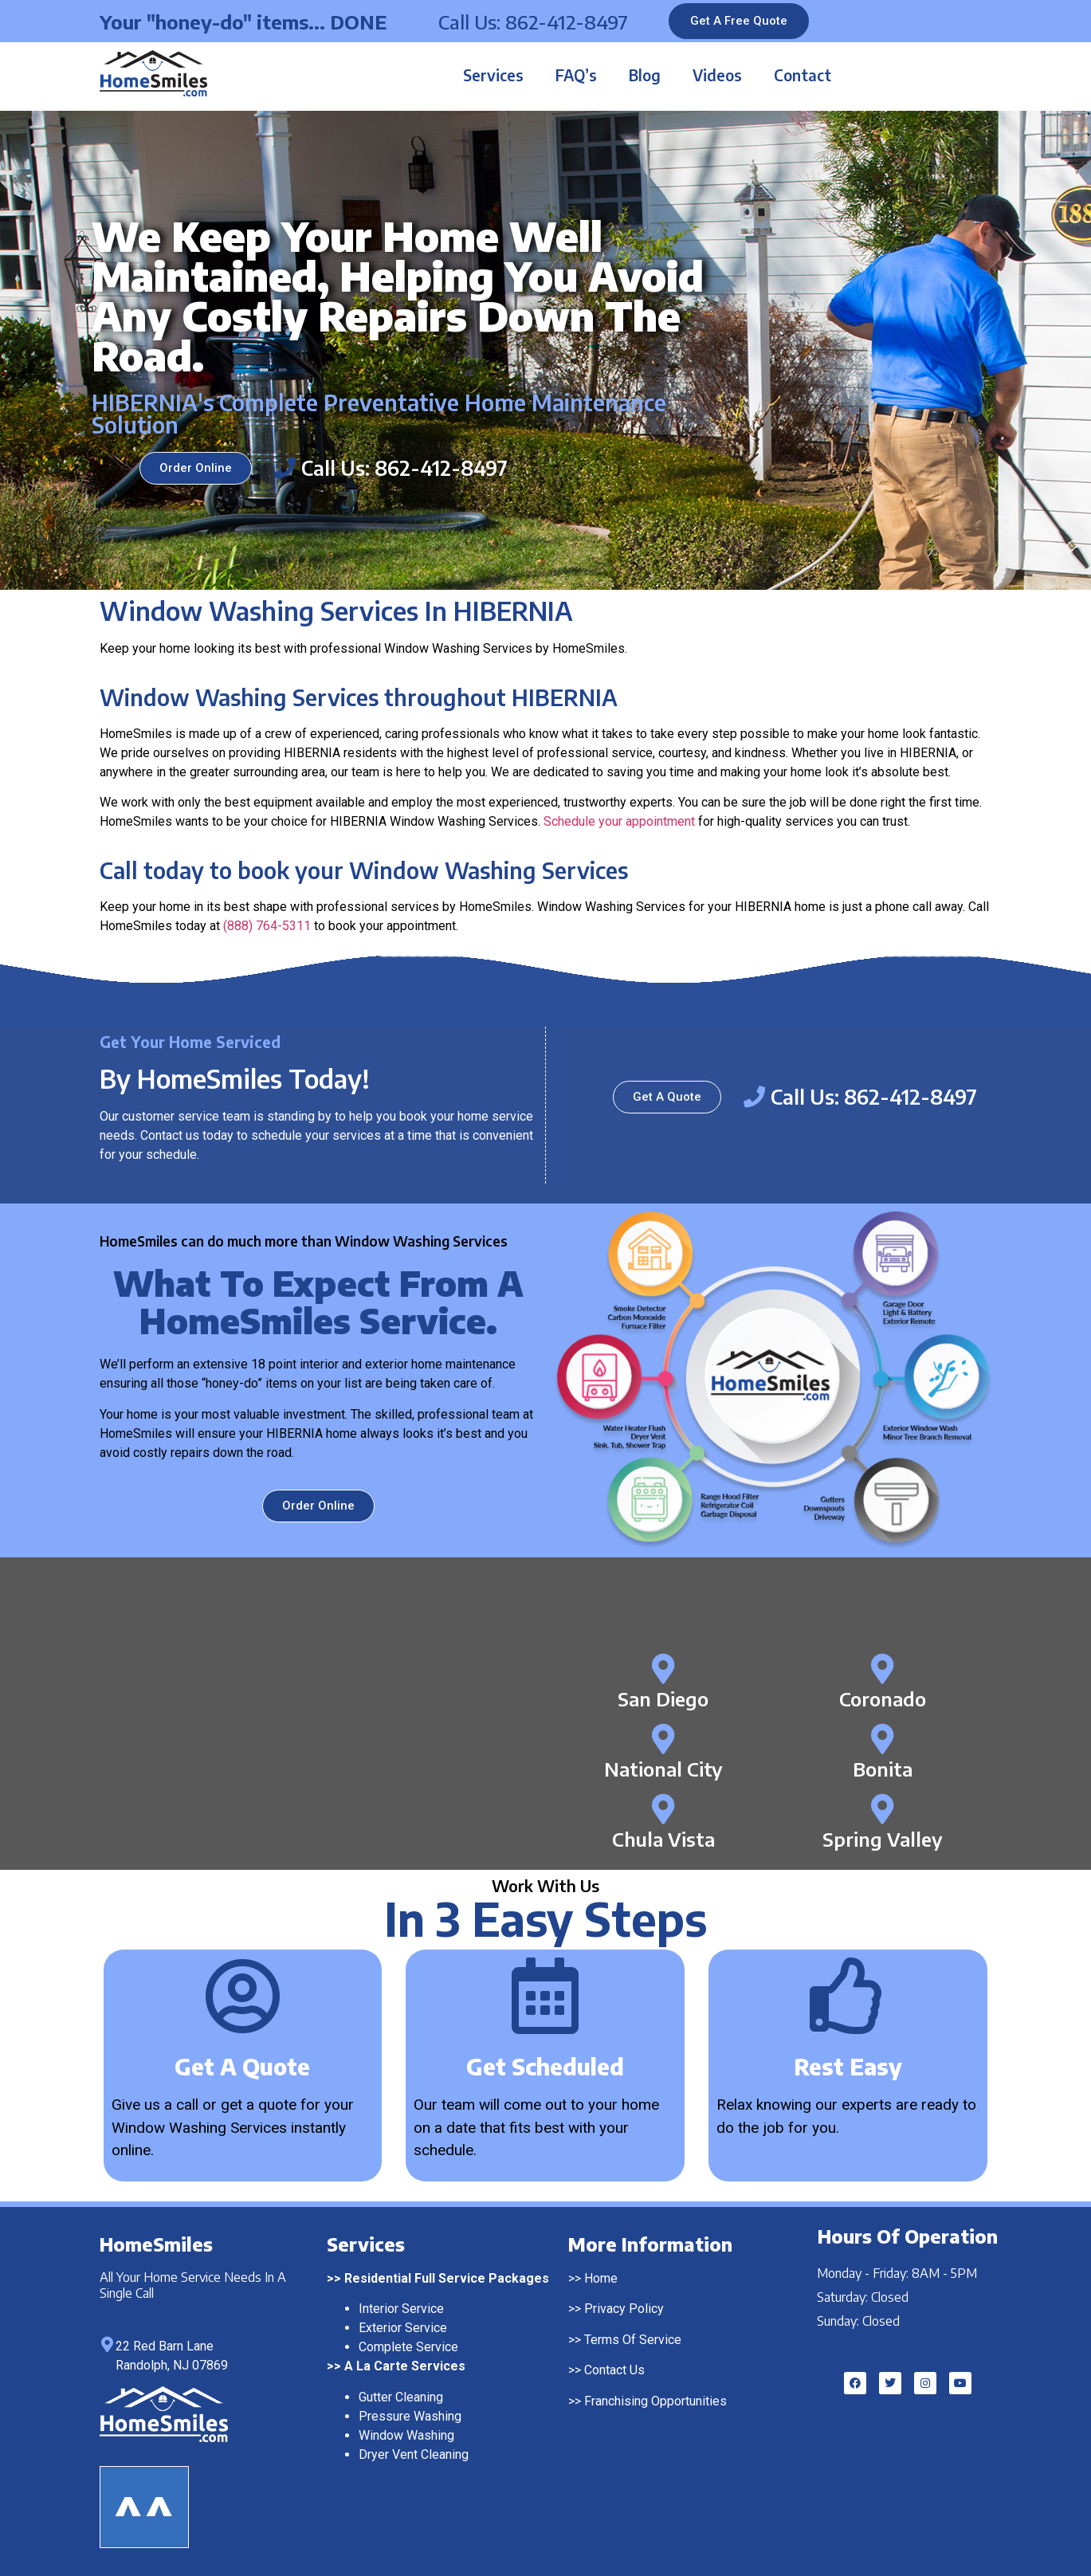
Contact (802, 74)
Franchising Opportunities (655, 2401)
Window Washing (406, 2435)
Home (601, 2278)
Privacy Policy (624, 2308)
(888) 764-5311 (267, 925)
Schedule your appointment (619, 821)
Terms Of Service (632, 2339)
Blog (645, 74)
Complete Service (408, 2346)
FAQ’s (576, 74)
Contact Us (614, 2370)
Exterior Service (403, 2327)
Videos (717, 74)
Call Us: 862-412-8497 (533, 21)
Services (493, 74)
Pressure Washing (410, 2416)
